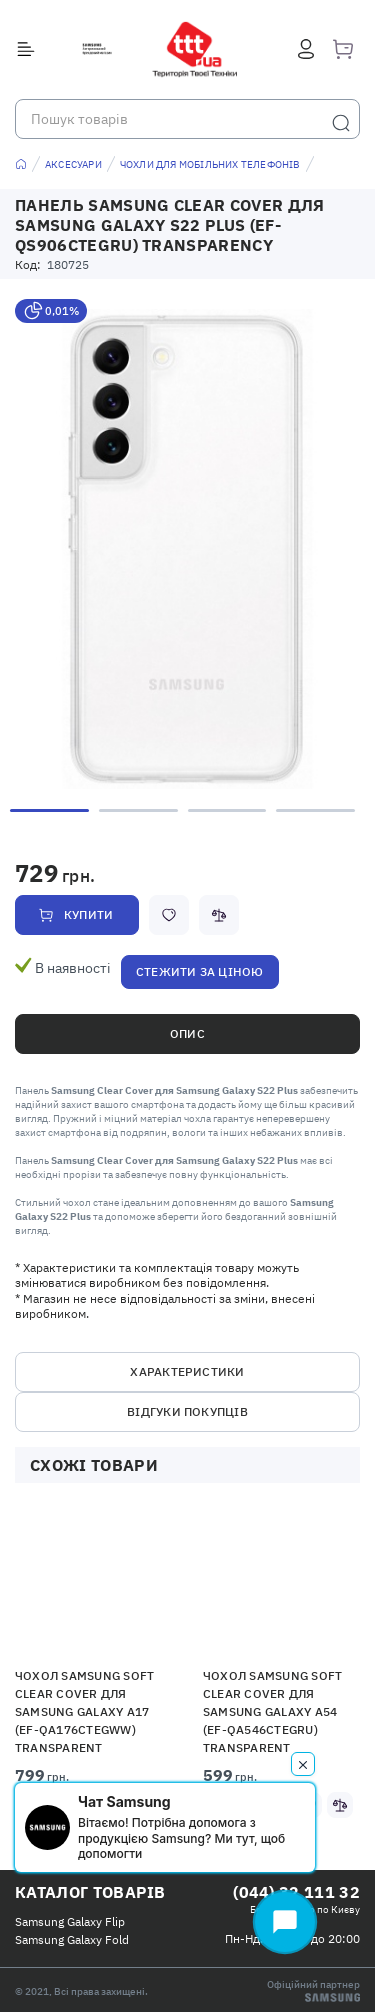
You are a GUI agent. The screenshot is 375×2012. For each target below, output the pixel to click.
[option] (187, 549)
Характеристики (187, 1371)
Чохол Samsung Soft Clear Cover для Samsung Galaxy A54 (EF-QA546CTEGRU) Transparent (272, 1711)
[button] (94, 1585)
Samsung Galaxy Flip (70, 1921)
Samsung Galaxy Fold (72, 1939)
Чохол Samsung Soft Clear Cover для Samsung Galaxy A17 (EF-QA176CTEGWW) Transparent (84, 1711)
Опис (187, 1033)
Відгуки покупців (187, 1411)
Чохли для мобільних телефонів (210, 164)
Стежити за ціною (200, 971)
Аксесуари (73, 164)
